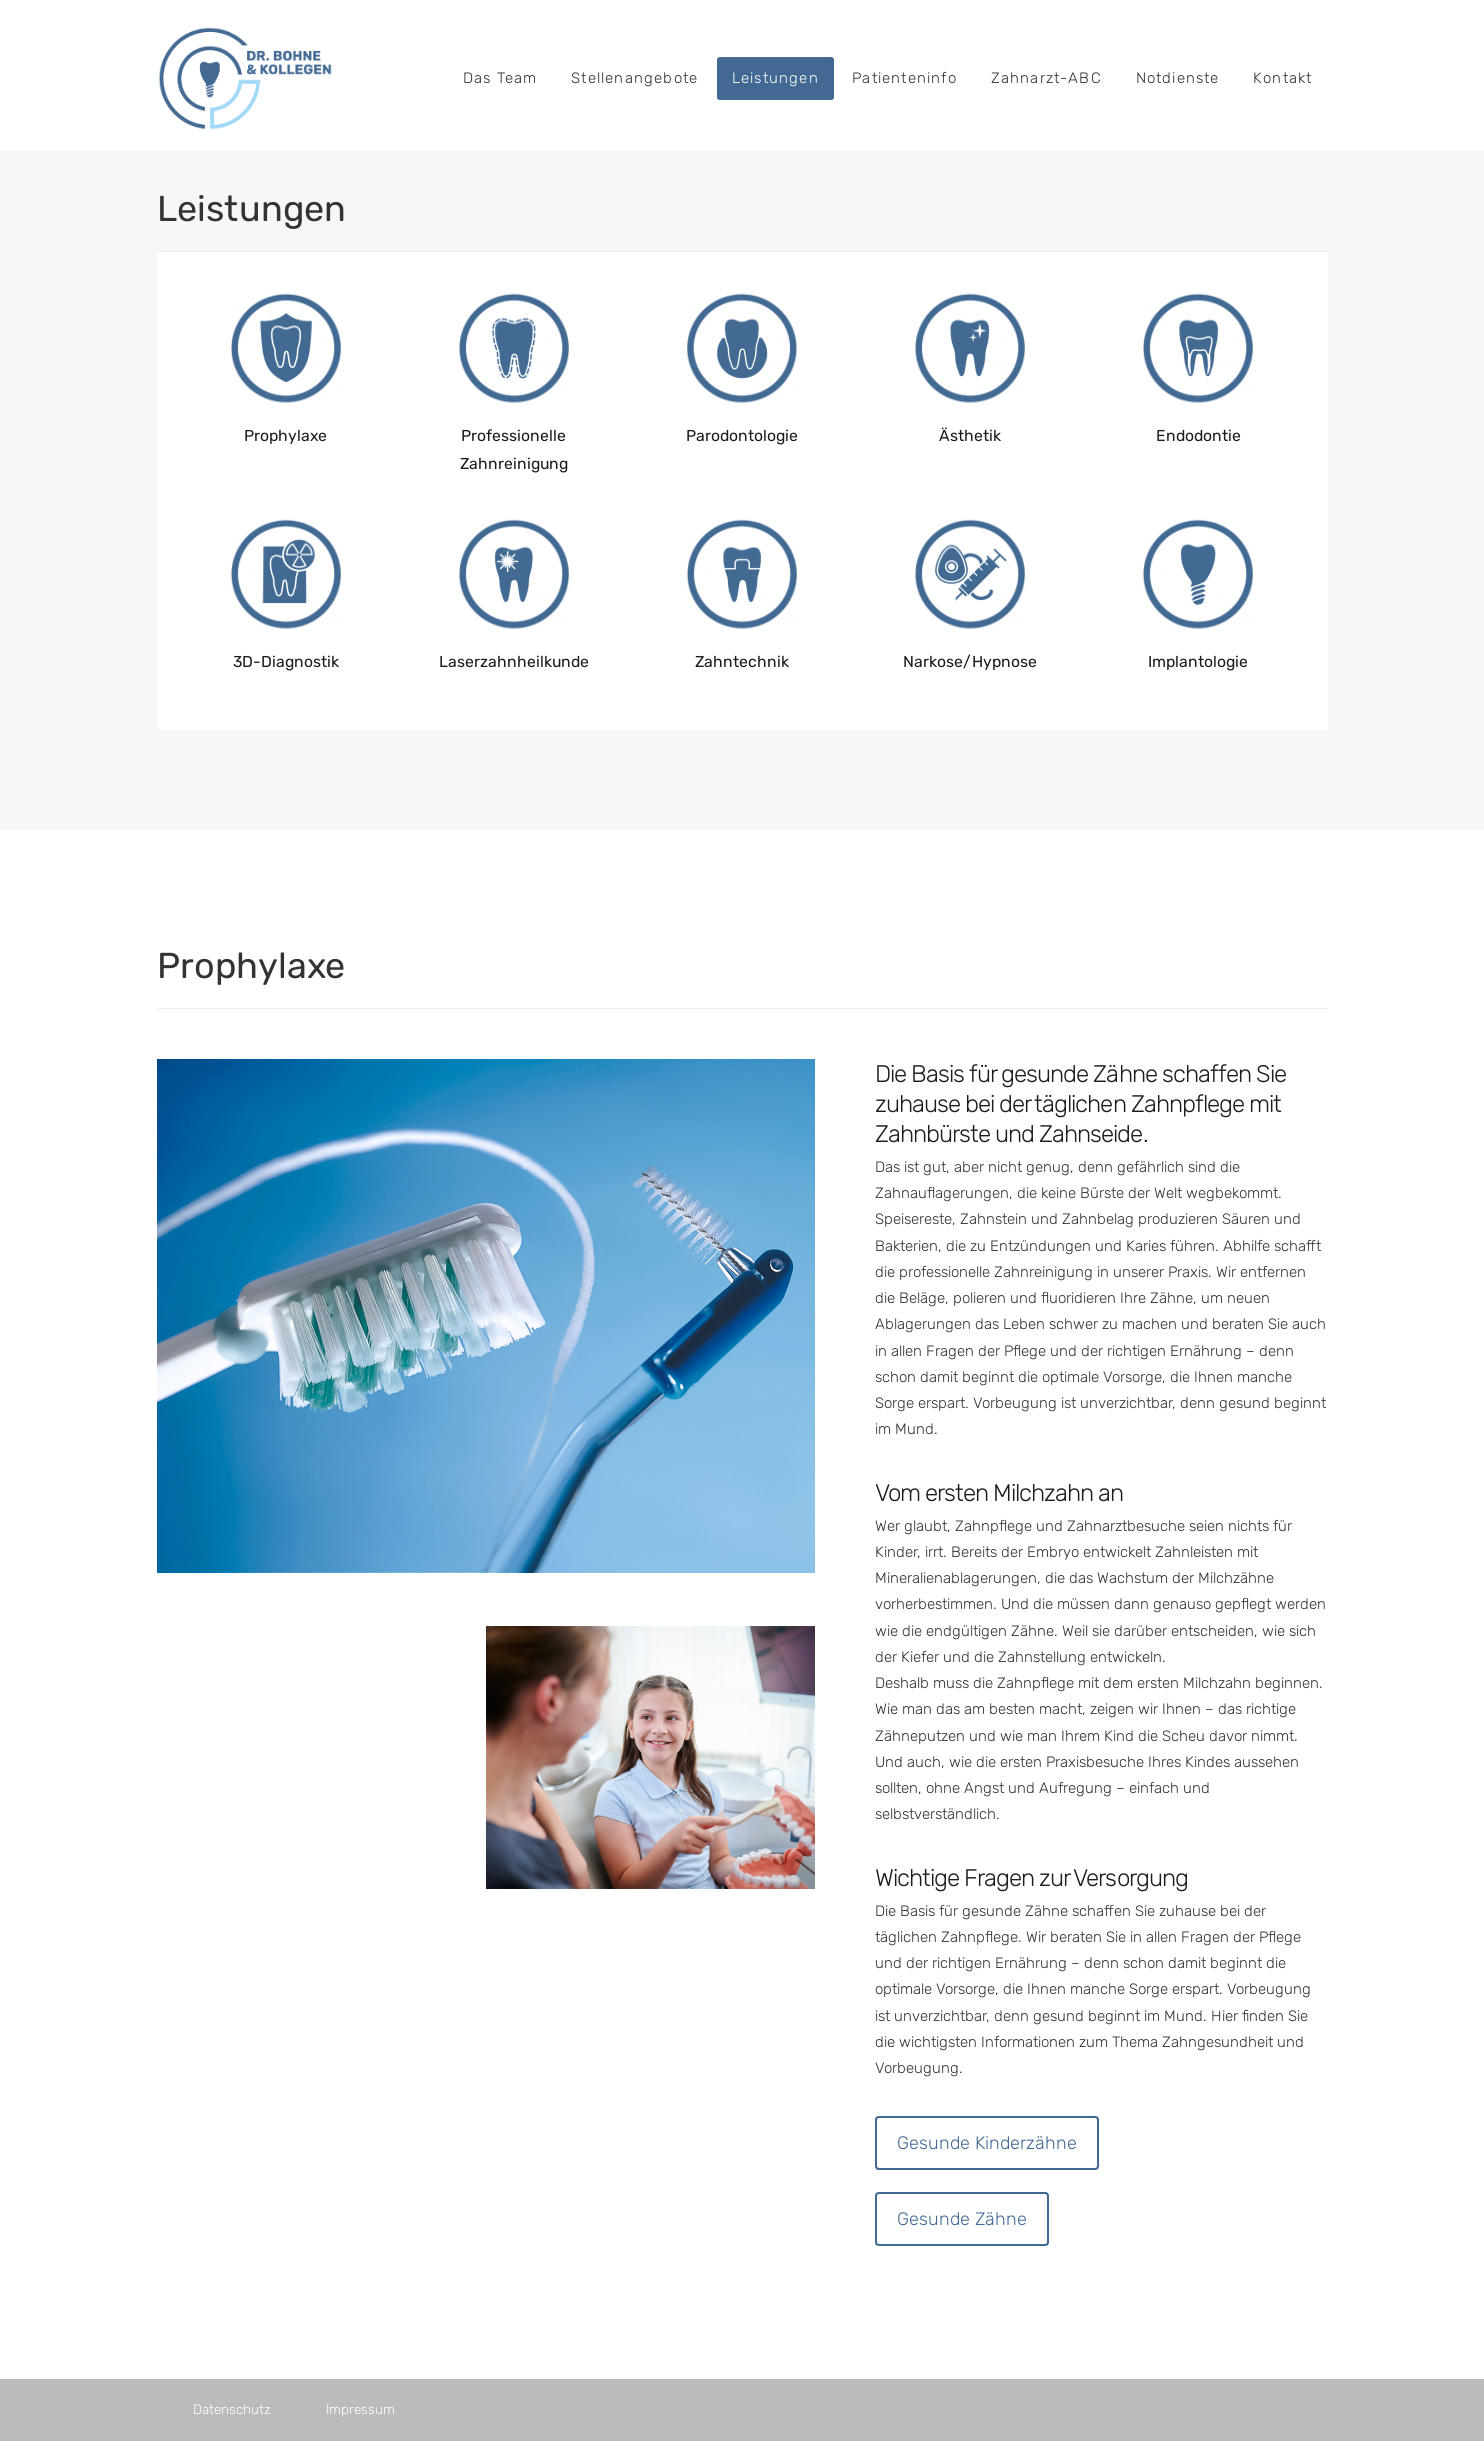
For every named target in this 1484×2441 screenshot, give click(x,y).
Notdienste (1178, 78)
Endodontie (1198, 435)
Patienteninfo (904, 78)
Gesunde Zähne (962, 2219)
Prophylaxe (285, 435)
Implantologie (1198, 661)
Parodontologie (742, 435)
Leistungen (775, 78)
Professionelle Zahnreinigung (514, 449)
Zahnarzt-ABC (1046, 78)
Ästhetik (970, 435)
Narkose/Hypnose (970, 661)
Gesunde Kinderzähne (987, 2143)
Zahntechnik (742, 661)
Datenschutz (232, 2409)
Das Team (500, 78)
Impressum (360, 2409)
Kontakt (1282, 78)
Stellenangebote (634, 78)
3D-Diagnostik (286, 661)
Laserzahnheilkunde (514, 661)
